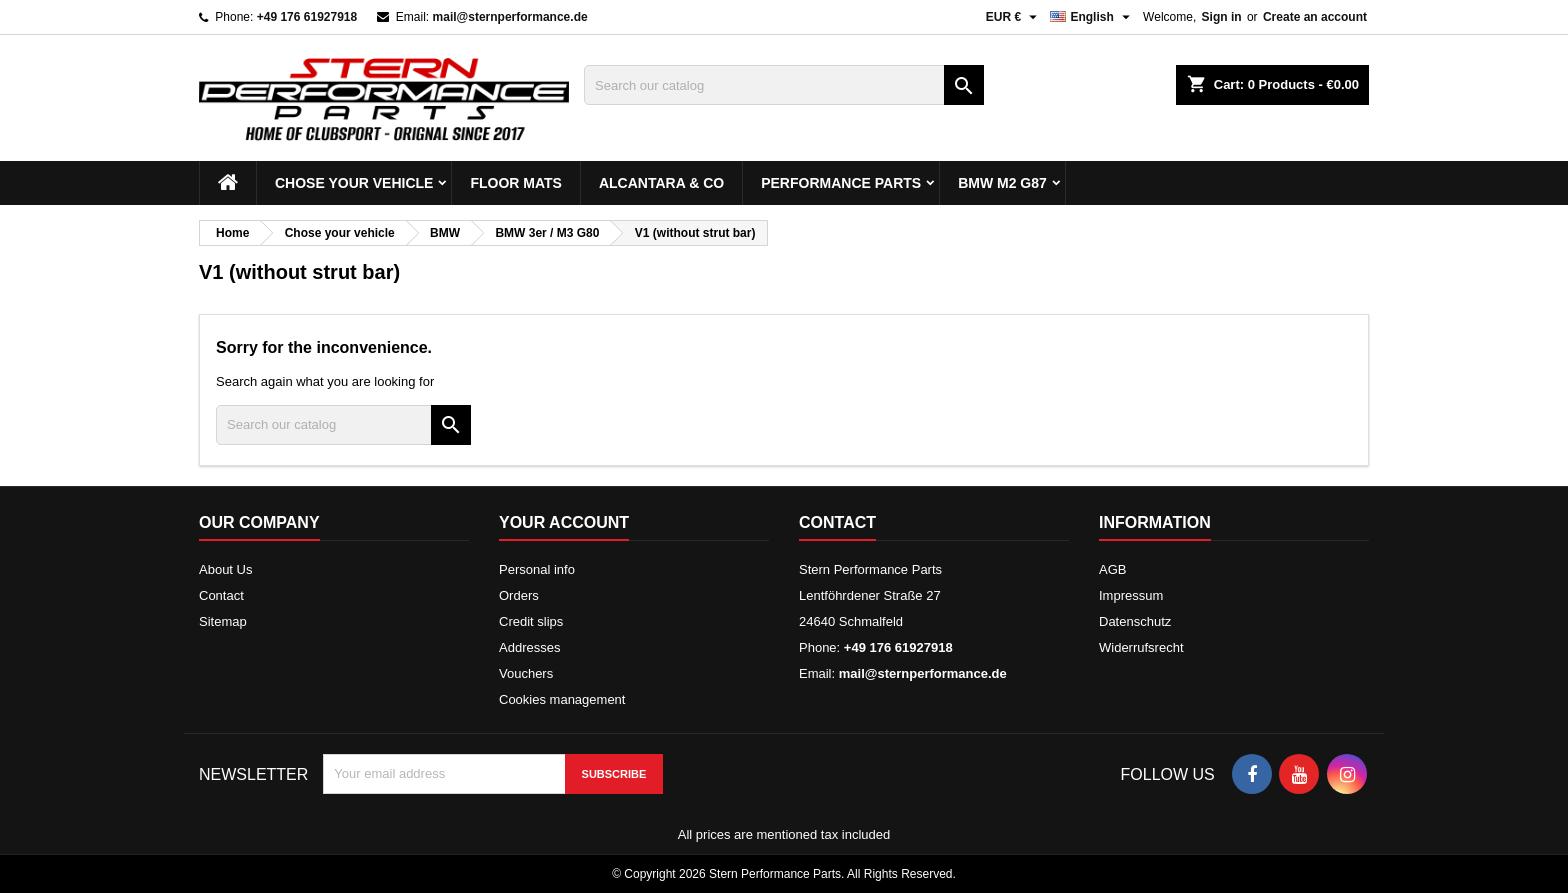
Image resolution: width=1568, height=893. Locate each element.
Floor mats (516, 183)
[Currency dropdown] (1014, 17)
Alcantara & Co (661, 183)
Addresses (529, 647)
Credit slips (531, 621)
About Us (225, 569)
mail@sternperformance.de (510, 17)
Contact (221, 595)
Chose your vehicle (354, 183)
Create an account (1315, 17)
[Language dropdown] (1092, 17)
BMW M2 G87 (1002, 183)
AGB (1112, 569)
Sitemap (223, 621)
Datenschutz (1135, 621)
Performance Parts (841, 183)
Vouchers (526, 673)
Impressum (1131, 595)
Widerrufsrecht (1141, 647)
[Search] (784, 85)
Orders (519, 595)
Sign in (1222, 17)
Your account (564, 522)
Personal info (537, 569)
